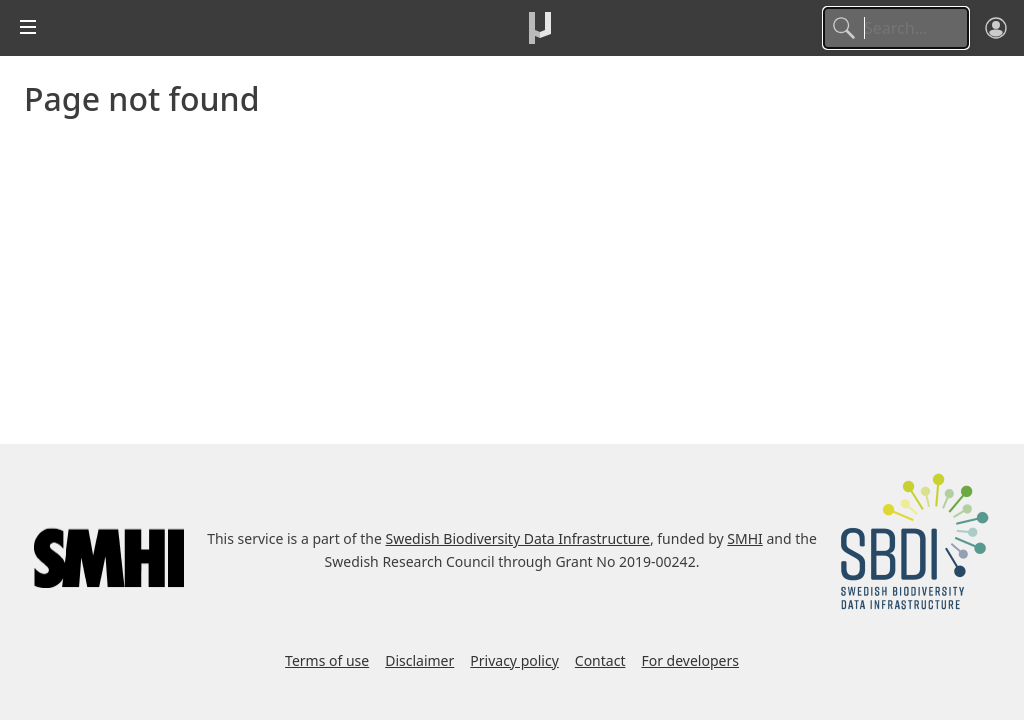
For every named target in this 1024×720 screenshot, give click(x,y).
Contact (600, 660)
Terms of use (327, 660)
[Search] (896, 28)
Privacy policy (514, 660)
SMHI (745, 538)
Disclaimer (419, 660)
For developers (689, 660)
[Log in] (996, 28)
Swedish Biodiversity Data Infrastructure (518, 538)
